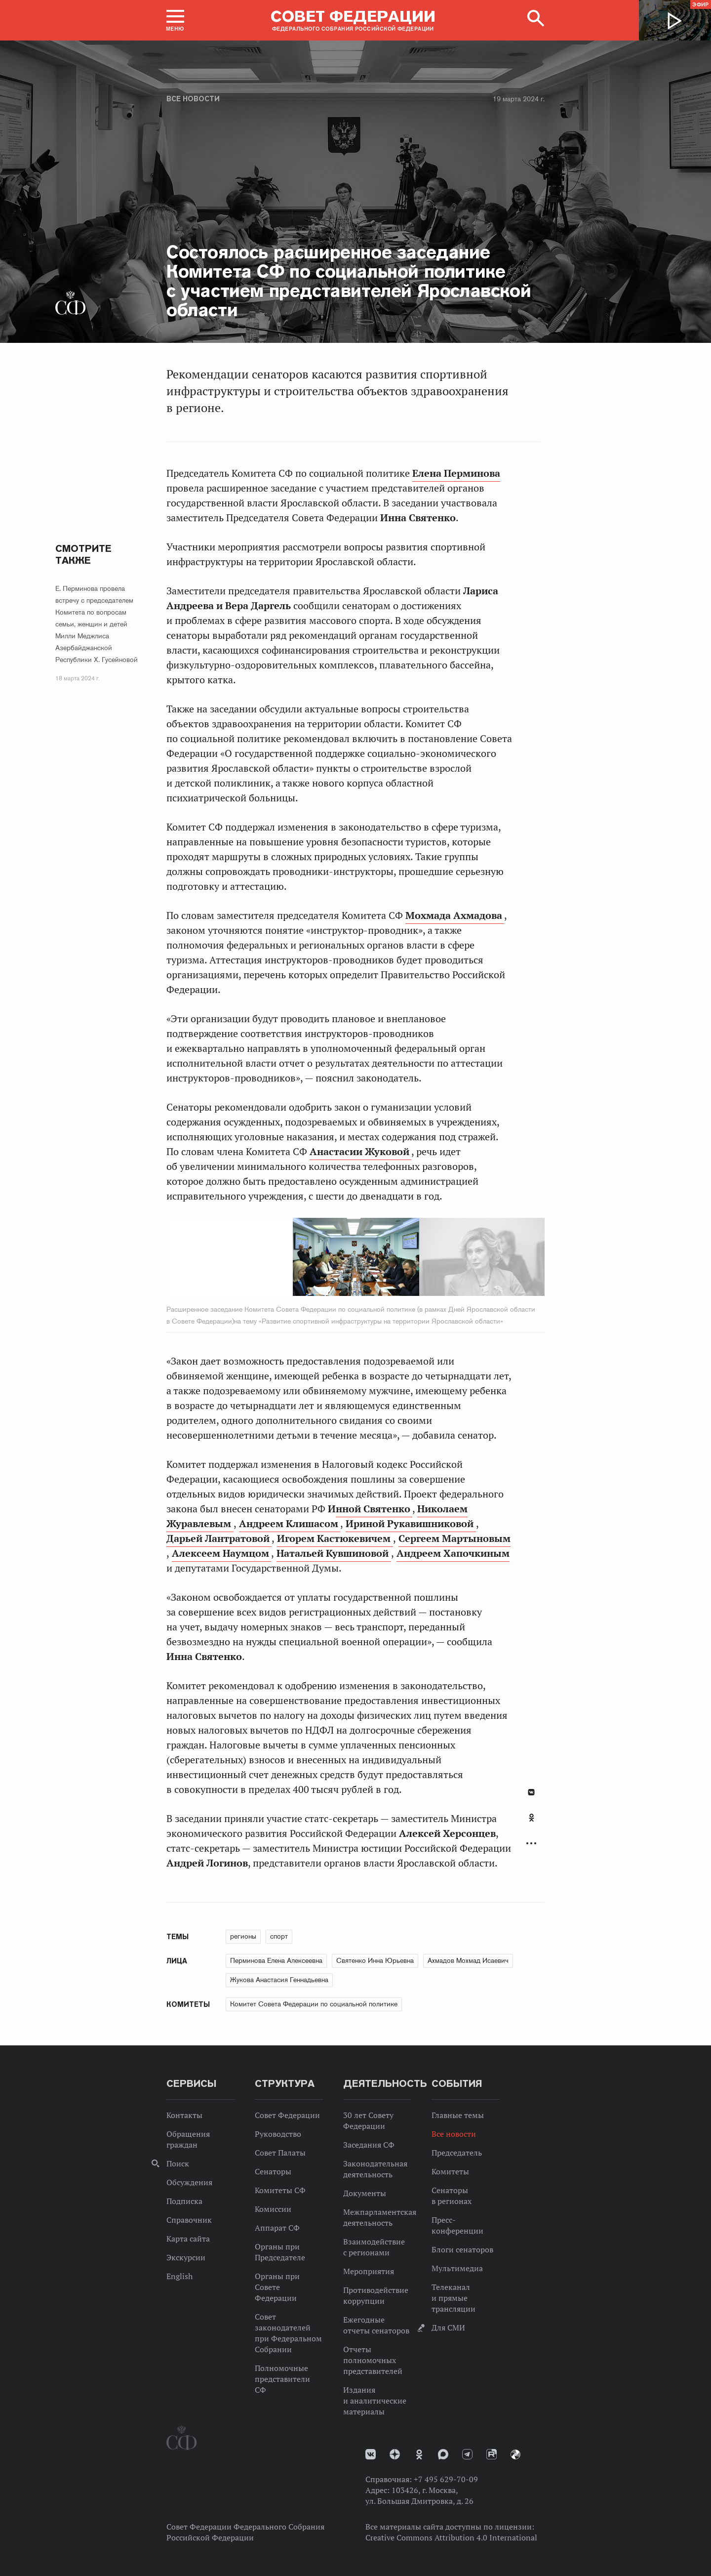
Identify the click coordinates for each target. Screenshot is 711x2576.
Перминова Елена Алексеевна (276, 1960)
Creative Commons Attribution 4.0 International (451, 2537)
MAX (443, 2454)
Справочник (189, 2220)
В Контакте (531, 1792)
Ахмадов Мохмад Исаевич (468, 1960)
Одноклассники (531, 1818)
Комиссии (273, 2209)
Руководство (278, 2134)
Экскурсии (185, 2257)
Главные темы (458, 2115)
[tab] (531, 1823)
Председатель (457, 2153)
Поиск (177, 2163)
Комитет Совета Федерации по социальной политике (313, 2003)
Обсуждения (189, 2182)
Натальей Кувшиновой (333, 1553)
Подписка (184, 2201)
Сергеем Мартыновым (454, 1538)
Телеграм (467, 2454)
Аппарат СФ (277, 2228)
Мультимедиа (457, 2268)
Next (447, 1259)
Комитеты (450, 2171)
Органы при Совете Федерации (277, 2287)
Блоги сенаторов (462, 2249)
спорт (279, 1936)
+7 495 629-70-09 (446, 2479)
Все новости (193, 98)
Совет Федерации (287, 2115)
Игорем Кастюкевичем (335, 1538)
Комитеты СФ (280, 2190)
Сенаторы (273, 2171)
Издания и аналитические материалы (374, 2400)
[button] (175, 20)
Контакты (184, 2115)
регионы (243, 1936)
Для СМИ (448, 2327)
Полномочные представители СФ (282, 2379)
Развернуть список (531, 1843)
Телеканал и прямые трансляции (453, 2298)
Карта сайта (188, 2239)
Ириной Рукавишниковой (411, 1523)
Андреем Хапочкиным (453, 1553)
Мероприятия (368, 2271)
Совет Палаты (280, 2153)
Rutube (491, 2454)
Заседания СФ (369, 2145)
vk (370, 2454)
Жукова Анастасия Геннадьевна (279, 1979)
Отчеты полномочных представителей (372, 2360)
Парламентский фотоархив (515, 2454)
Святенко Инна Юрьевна (375, 1960)
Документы (364, 2193)
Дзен (395, 2454)
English (179, 2276)
